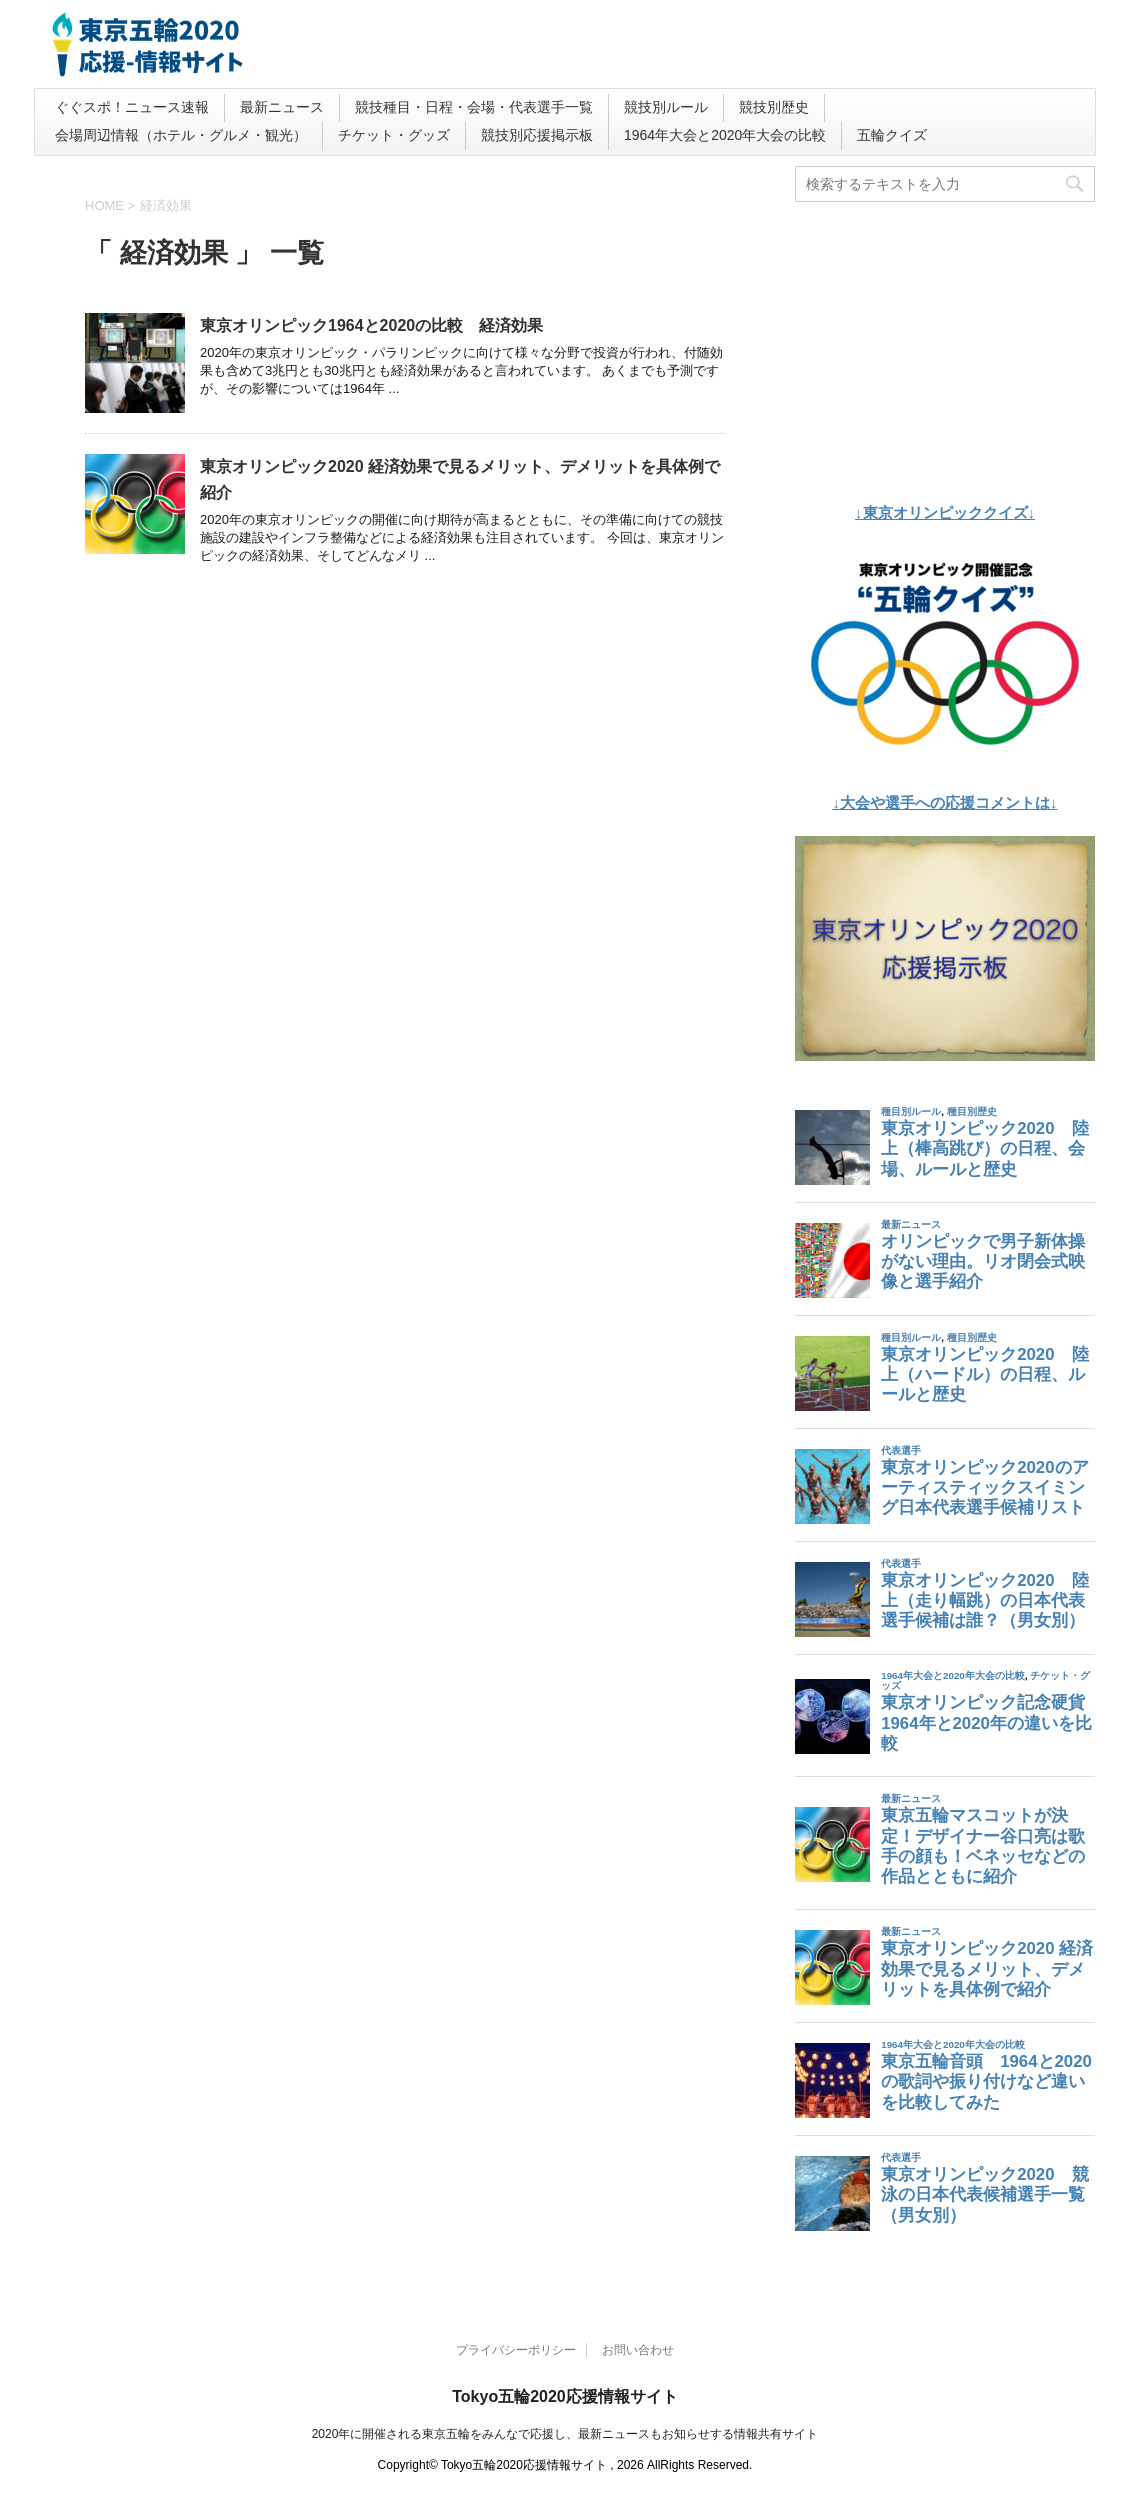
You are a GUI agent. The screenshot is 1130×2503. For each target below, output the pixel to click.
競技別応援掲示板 (537, 135)
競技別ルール (666, 107)
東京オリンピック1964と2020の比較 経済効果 (371, 325)
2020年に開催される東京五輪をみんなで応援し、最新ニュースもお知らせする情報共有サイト (565, 2434)
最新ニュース (282, 107)
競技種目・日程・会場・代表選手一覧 (474, 107)
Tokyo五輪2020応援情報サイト (565, 2396)
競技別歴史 (774, 107)
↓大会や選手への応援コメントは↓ (945, 802)
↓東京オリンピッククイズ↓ (945, 512)
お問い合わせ (638, 2350)
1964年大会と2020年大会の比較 (725, 135)
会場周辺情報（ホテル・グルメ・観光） (181, 135)
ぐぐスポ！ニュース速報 (132, 107)
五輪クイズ (892, 135)
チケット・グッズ (394, 135)
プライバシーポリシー (516, 2350)
